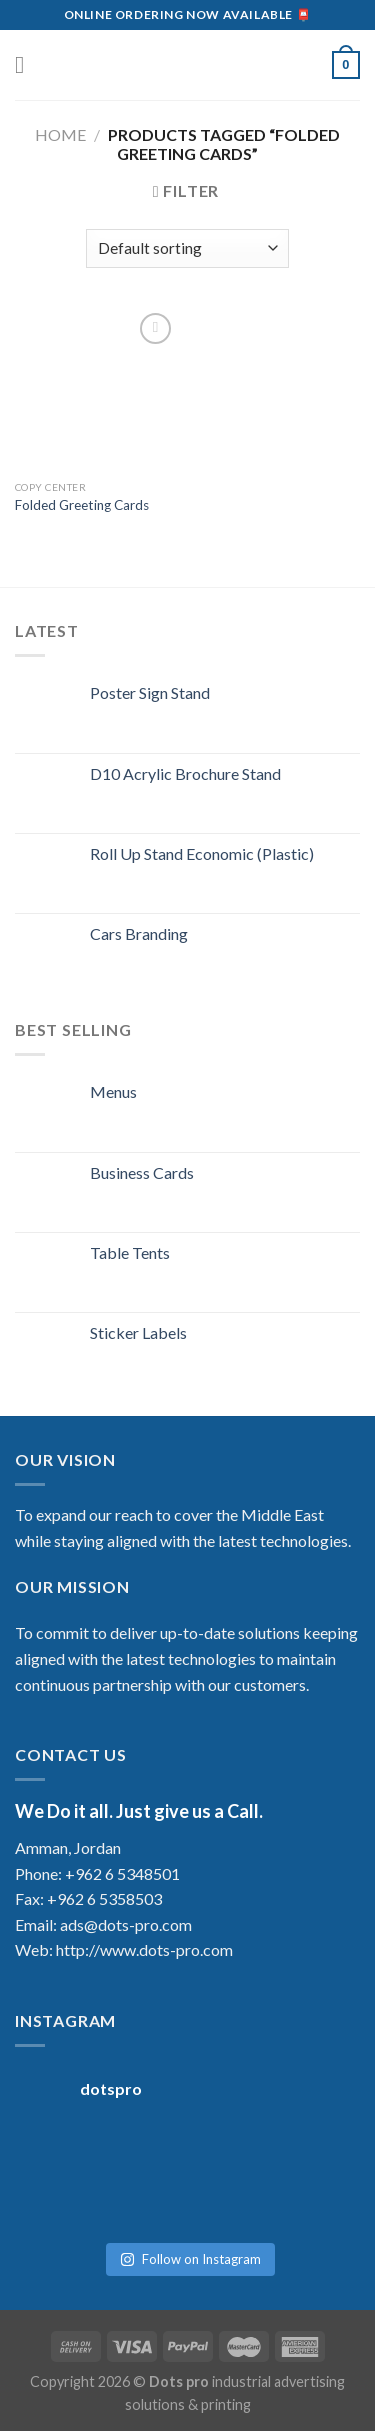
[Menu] (27, 64)
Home (60, 134)
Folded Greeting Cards (82, 505)
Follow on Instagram (190, 2259)
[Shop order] (187, 248)
